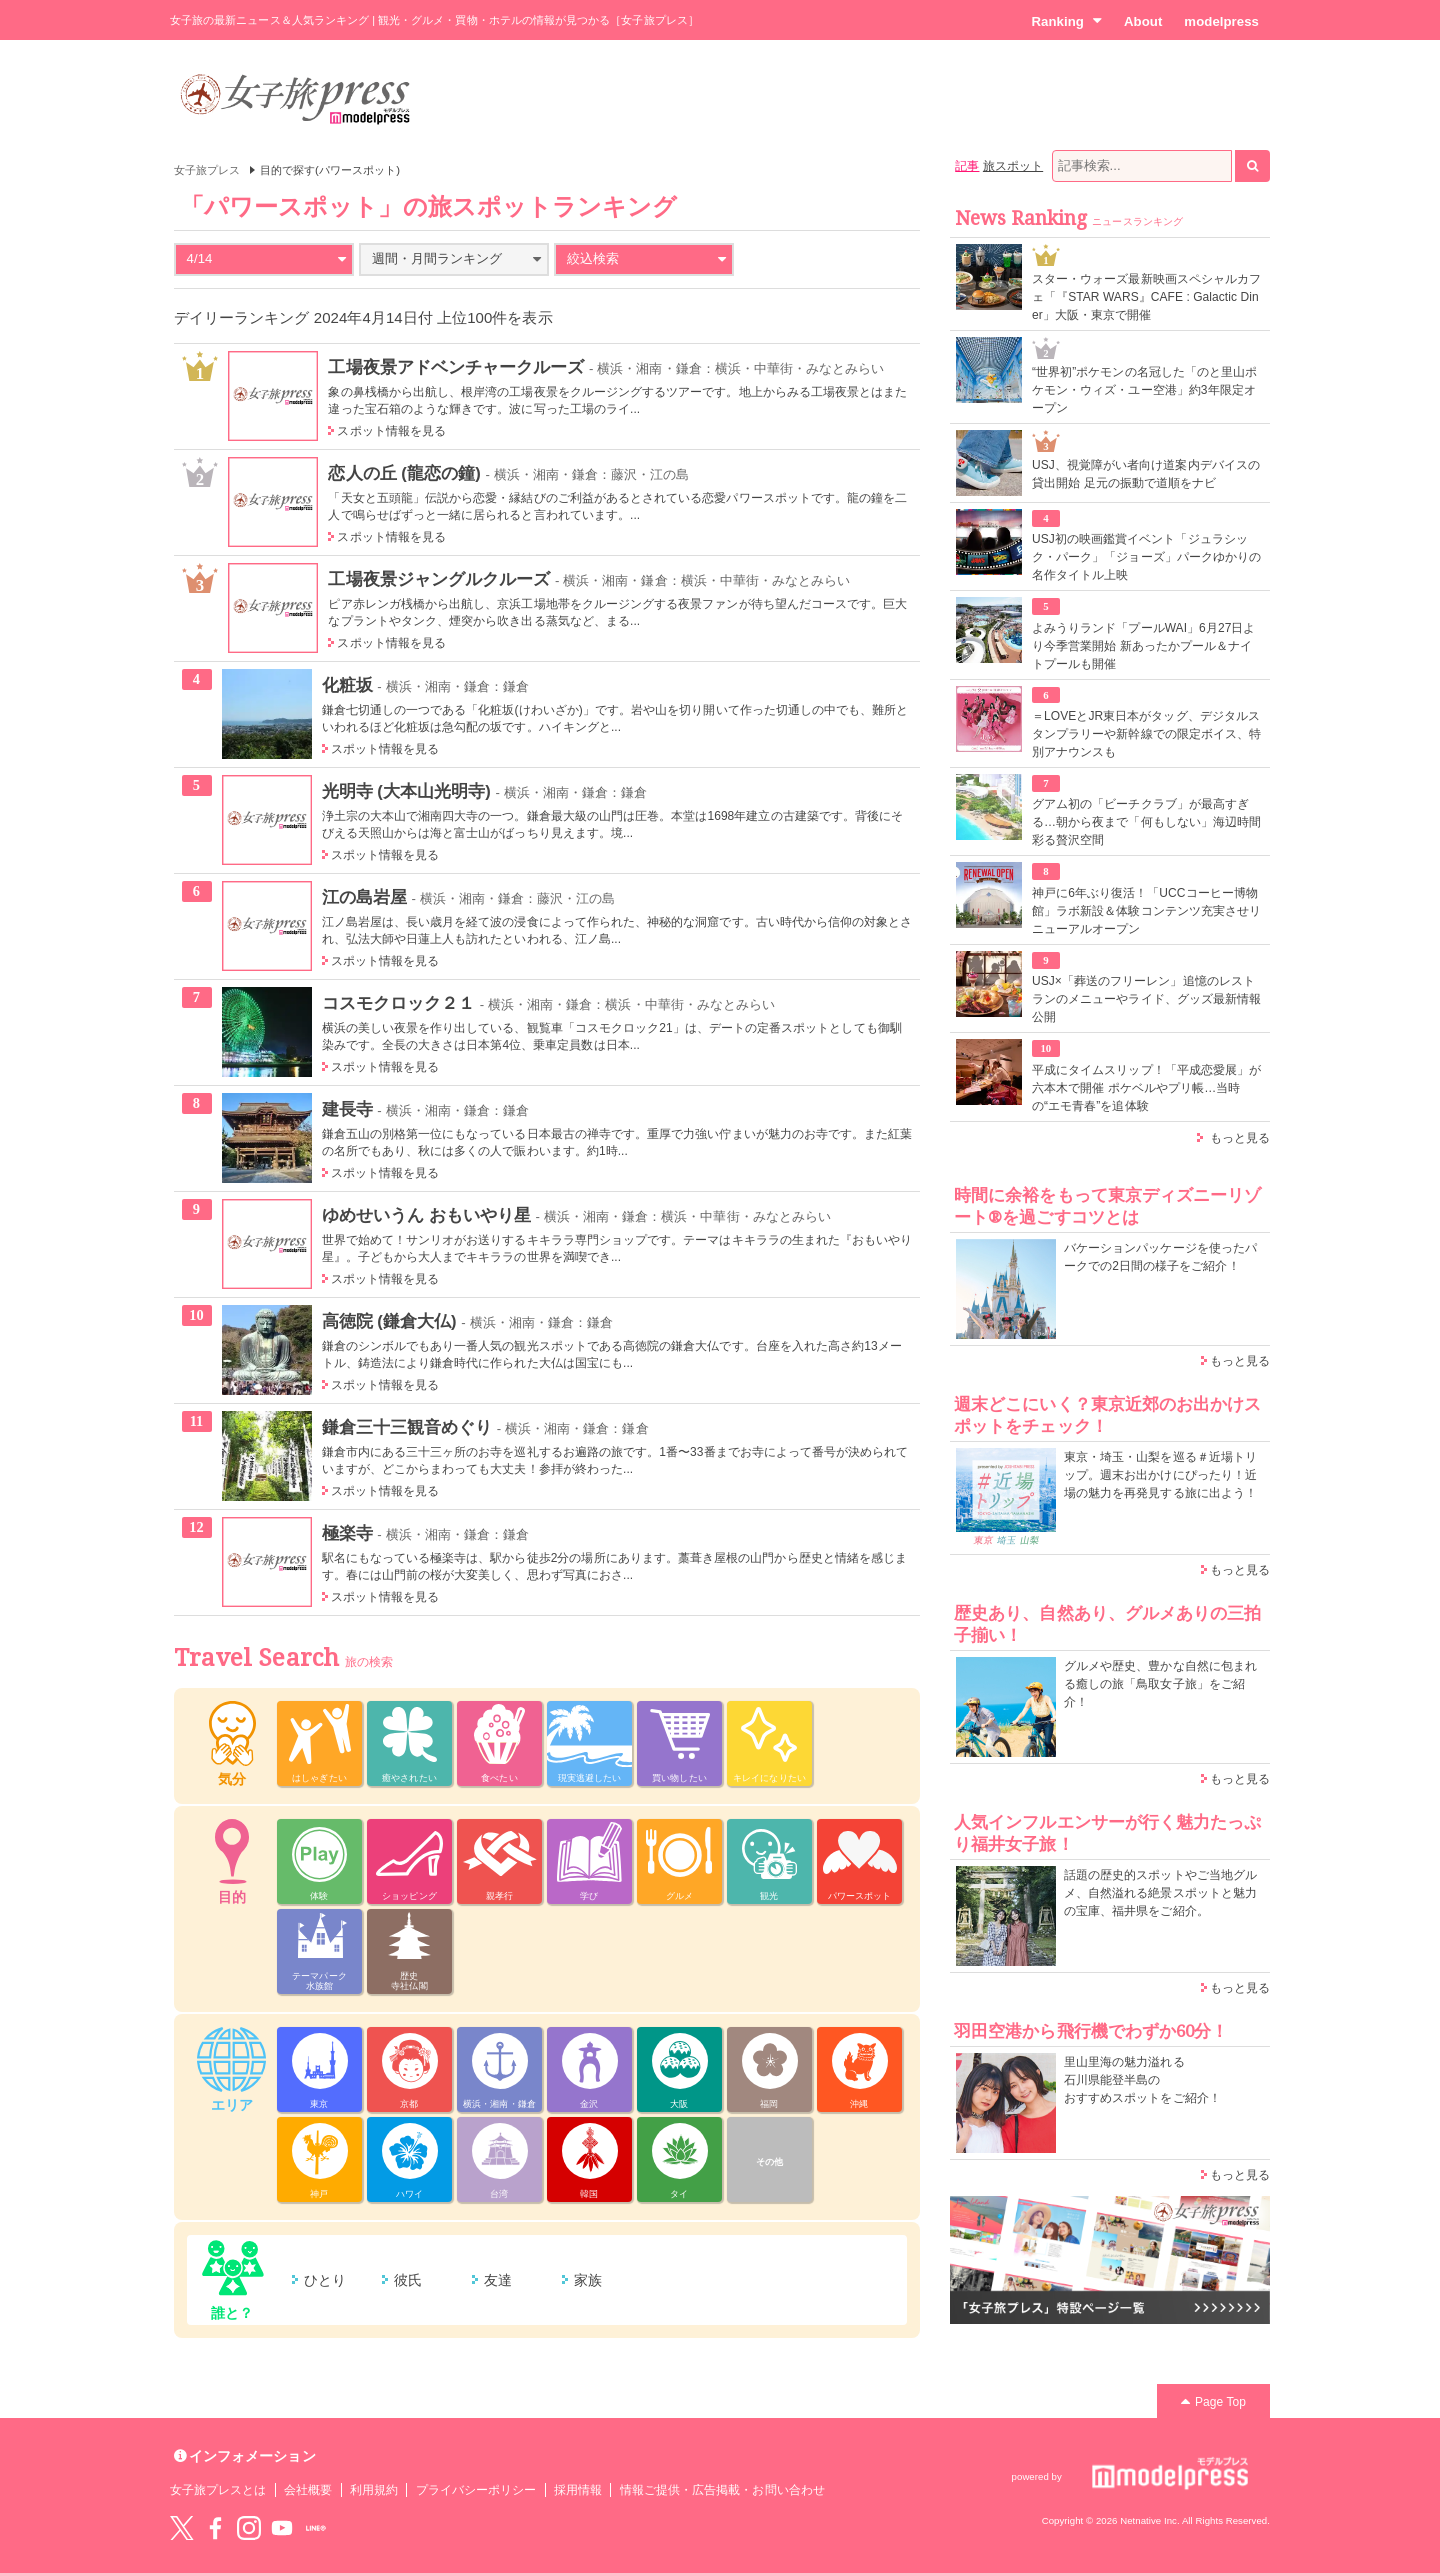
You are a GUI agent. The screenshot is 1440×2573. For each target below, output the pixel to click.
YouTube (282, 2528)
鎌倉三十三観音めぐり (407, 1427)
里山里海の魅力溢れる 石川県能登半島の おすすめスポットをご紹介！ (1142, 2080)
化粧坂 (347, 685)
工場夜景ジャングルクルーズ (439, 579)
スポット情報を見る (391, 431)
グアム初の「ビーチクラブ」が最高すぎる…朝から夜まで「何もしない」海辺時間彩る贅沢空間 (1146, 822)
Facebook (215, 2528)
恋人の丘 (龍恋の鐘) (404, 473)
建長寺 (347, 1109)
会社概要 (308, 2490)
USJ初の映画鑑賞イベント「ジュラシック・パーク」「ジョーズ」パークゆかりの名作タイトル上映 (1146, 557)
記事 (967, 166)
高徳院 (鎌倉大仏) (389, 1321)
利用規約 (374, 2490)
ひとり (325, 2280)
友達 (498, 2280)
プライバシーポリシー (476, 2490)
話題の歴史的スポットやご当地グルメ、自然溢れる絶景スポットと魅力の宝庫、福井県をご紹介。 (1160, 1893)
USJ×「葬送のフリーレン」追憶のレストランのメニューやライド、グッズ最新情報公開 (1146, 999)
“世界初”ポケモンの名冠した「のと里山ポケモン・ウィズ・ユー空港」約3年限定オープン (1144, 390)
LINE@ (316, 2528)
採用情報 (578, 2490)
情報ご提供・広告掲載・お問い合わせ (722, 2490)
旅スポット (1013, 166)
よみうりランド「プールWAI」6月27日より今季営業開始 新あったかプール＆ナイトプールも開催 (1144, 646)
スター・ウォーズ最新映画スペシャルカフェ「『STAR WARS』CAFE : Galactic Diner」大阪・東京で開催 (1146, 297)
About (1143, 21)
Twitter (182, 2528)
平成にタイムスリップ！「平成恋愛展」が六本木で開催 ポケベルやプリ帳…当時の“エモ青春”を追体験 (1146, 1088)
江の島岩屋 (364, 897)
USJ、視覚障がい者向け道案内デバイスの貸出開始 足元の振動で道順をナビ (1146, 474)
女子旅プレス (207, 170)
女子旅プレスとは (218, 2490)
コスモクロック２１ (399, 1003)
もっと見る (1240, 1138)
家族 (588, 2280)
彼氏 (408, 2280)
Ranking (1066, 21)
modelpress (1221, 21)
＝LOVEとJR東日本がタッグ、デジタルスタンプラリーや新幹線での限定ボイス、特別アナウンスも (1146, 734)
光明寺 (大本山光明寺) (406, 791)
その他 (769, 2162)
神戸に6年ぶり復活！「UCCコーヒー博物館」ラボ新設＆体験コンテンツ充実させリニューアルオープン (1146, 911)
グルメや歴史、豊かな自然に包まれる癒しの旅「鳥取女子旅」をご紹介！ (1160, 1684)
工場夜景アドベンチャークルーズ (456, 367)
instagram (249, 2528)
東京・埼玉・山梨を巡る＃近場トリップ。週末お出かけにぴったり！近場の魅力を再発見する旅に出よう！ (1160, 1475)
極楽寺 (347, 1533)
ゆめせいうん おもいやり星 (426, 1215)
